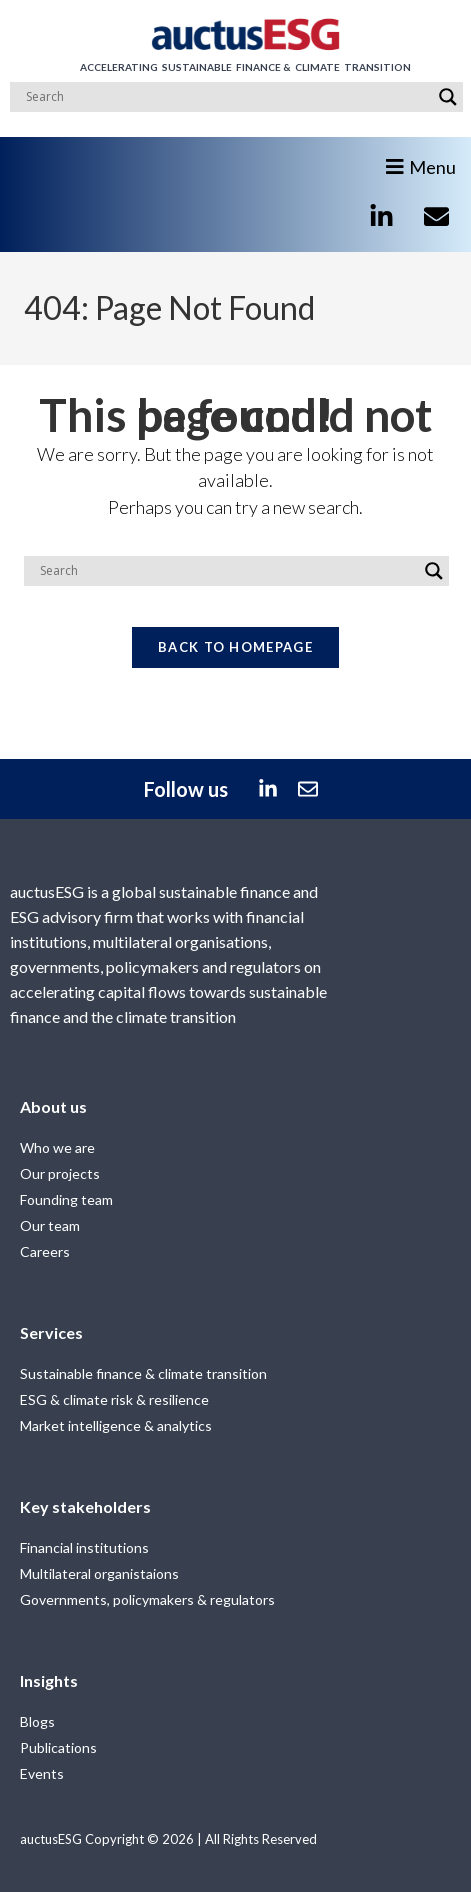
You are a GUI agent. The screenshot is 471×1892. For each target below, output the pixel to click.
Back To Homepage (235, 647)
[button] (426, 159)
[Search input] (227, 97)
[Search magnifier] (448, 97)
